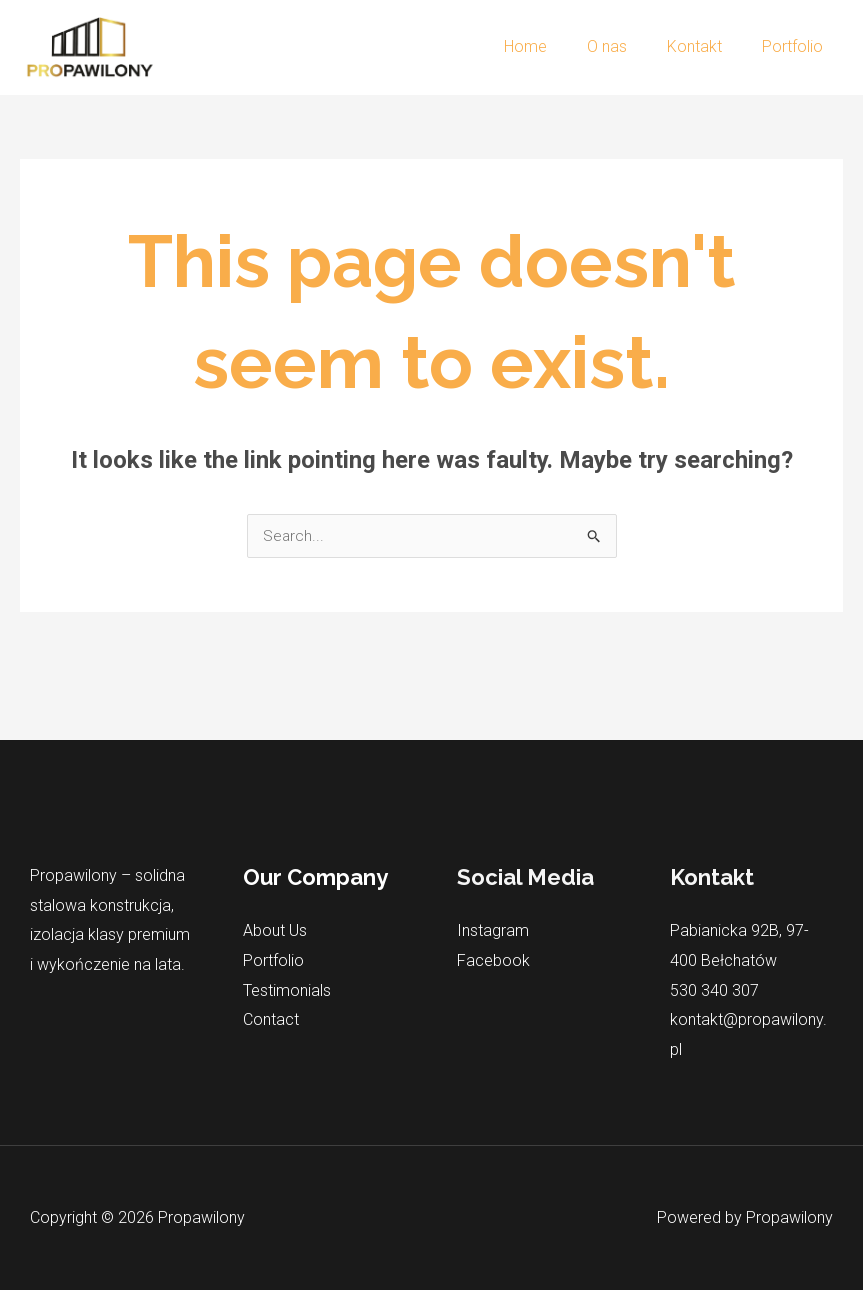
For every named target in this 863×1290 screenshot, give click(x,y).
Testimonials (287, 990)
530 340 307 (714, 990)
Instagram (493, 931)
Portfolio (796, 46)
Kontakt (706, 46)
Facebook (493, 961)
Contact (271, 1020)
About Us (275, 931)
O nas (627, 46)
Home (553, 46)
